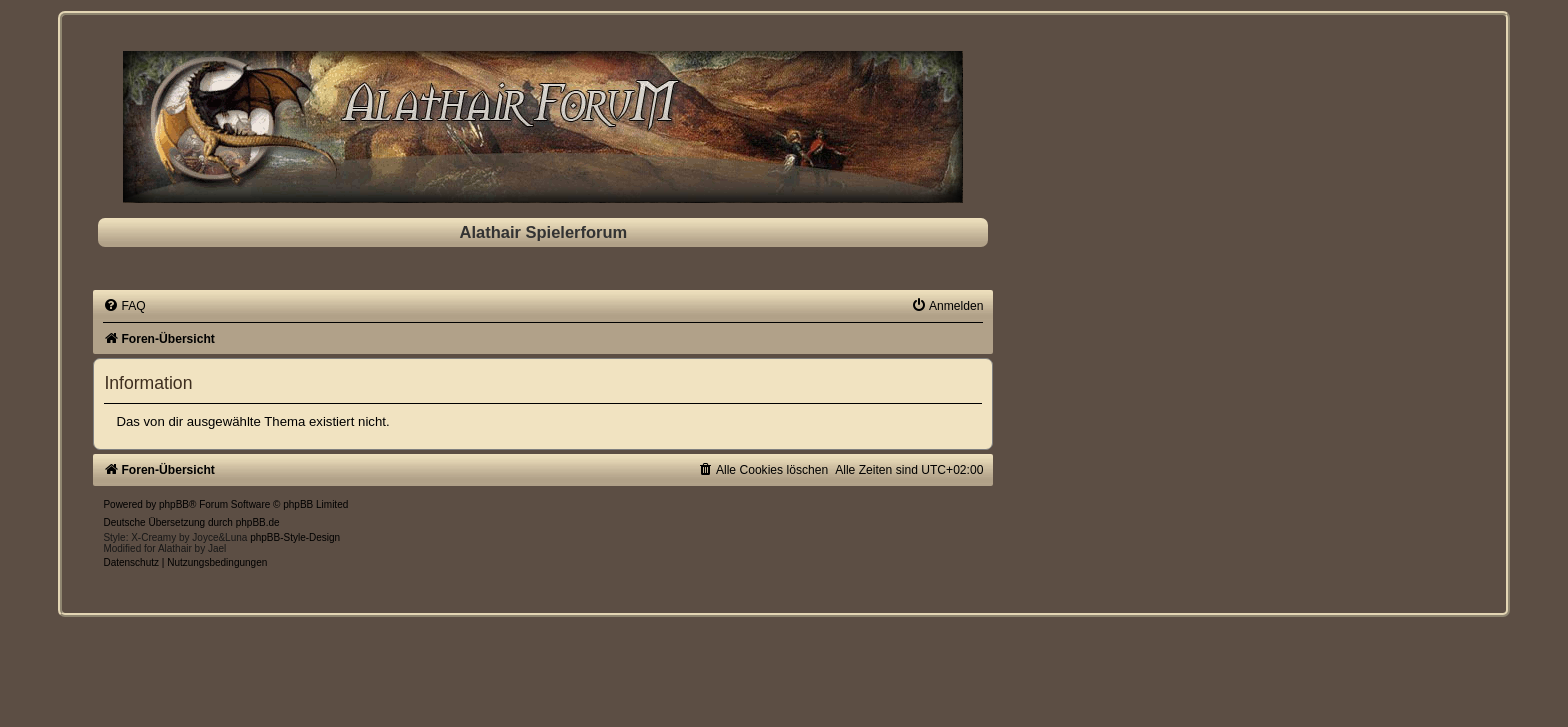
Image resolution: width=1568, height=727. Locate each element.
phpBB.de (258, 522)
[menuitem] (124, 306)
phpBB (174, 504)
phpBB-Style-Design (295, 537)
